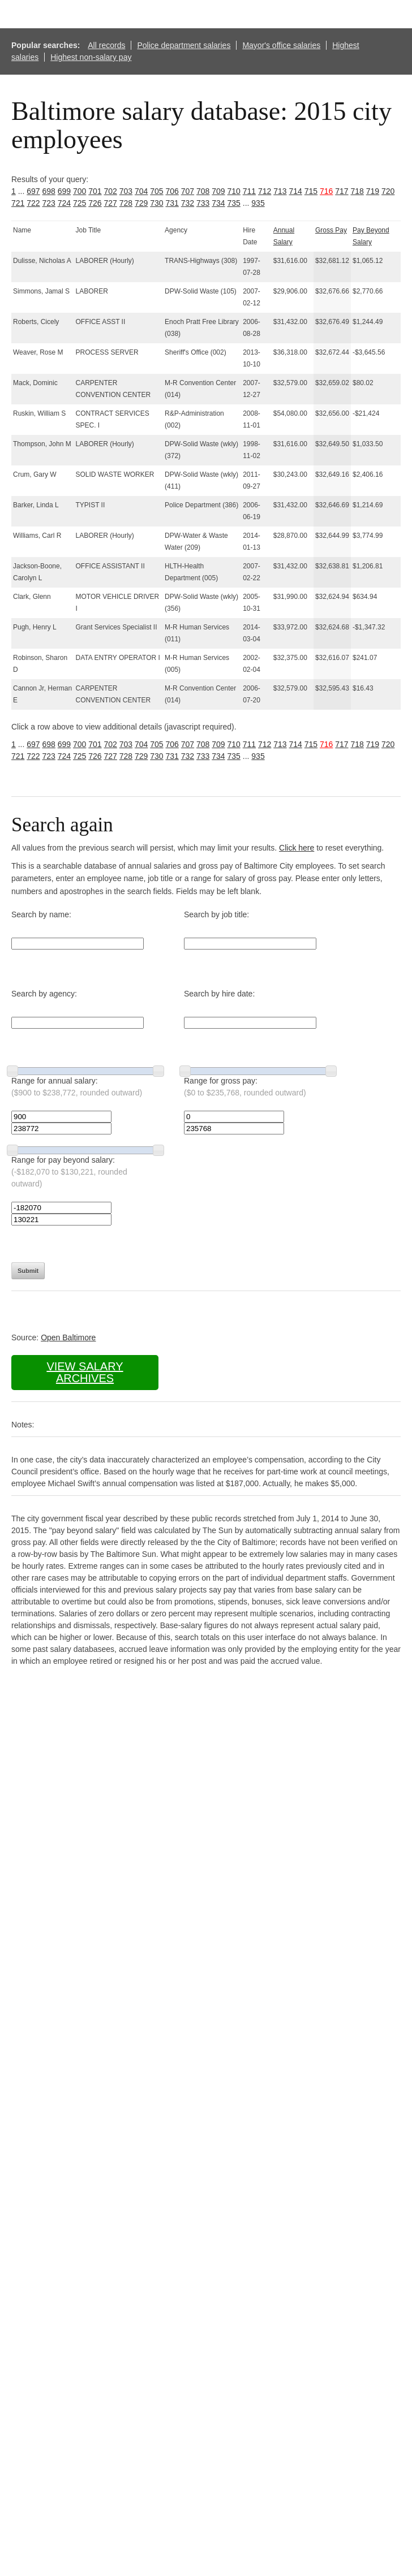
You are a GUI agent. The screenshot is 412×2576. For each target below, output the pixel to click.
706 (172, 191)
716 (326, 191)
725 (79, 203)
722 (33, 203)
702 (110, 191)
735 (234, 203)
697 (33, 191)
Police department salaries (183, 45)
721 (17, 203)
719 (372, 191)
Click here (296, 847)
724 (64, 203)
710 (234, 191)
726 (94, 203)
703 (125, 191)
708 (202, 191)
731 (172, 203)
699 (64, 191)
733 (202, 203)
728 (125, 203)
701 (94, 191)
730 (156, 203)
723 (48, 203)
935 (257, 203)
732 (187, 203)
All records (106, 45)
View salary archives (84, 1372)
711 (249, 191)
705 (156, 191)
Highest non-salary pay (90, 57)
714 (295, 191)
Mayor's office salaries (281, 45)
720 (387, 191)
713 (279, 191)
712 (264, 191)
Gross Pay (331, 230)
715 (310, 191)
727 (110, 203)
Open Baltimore (68, 1337)
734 (218, 203)
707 (187, 191)
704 (141, 191)
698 (48, 191)
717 (341, 191)
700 (79, 191)
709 (218, 191)
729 (141, 203)
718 (357, 191)
